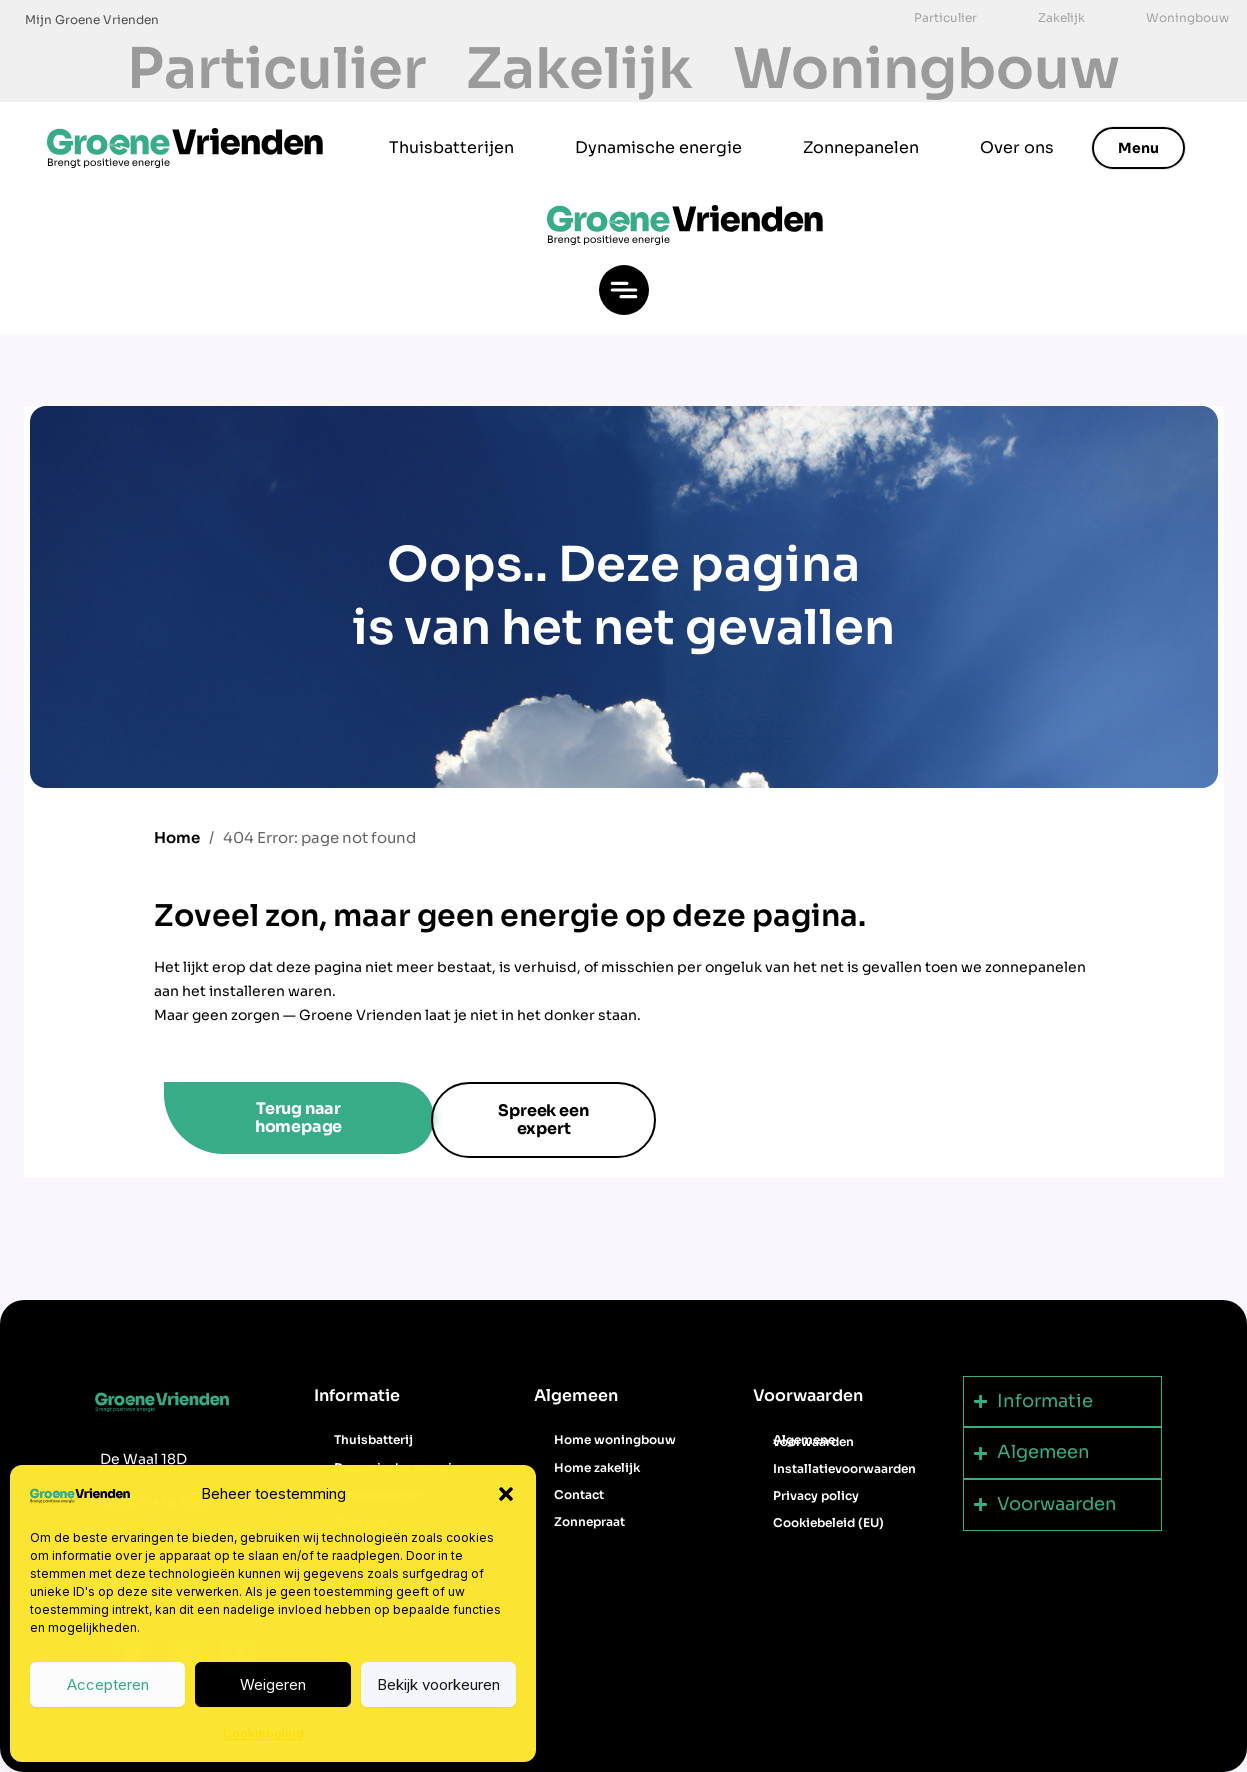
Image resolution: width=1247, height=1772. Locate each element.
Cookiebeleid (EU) (828, 1522)
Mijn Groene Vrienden (92, 19)
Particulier (276, 69)
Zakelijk (579, 69)
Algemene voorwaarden (813, 1440)
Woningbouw (926, 69)
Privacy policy (816, 1495)
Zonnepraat (589, 1521)
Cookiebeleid (263, 1733)
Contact (579, 1494)
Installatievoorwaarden (844, 1468)
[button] (506, 1494)
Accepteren (108, 1684)
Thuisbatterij (373, 1439)
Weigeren (273, 1684)
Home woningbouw (615, 1439)
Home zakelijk (597, 1467)
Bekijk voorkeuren (438, 1684)
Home (177, 837)
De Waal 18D (143, 1459)
